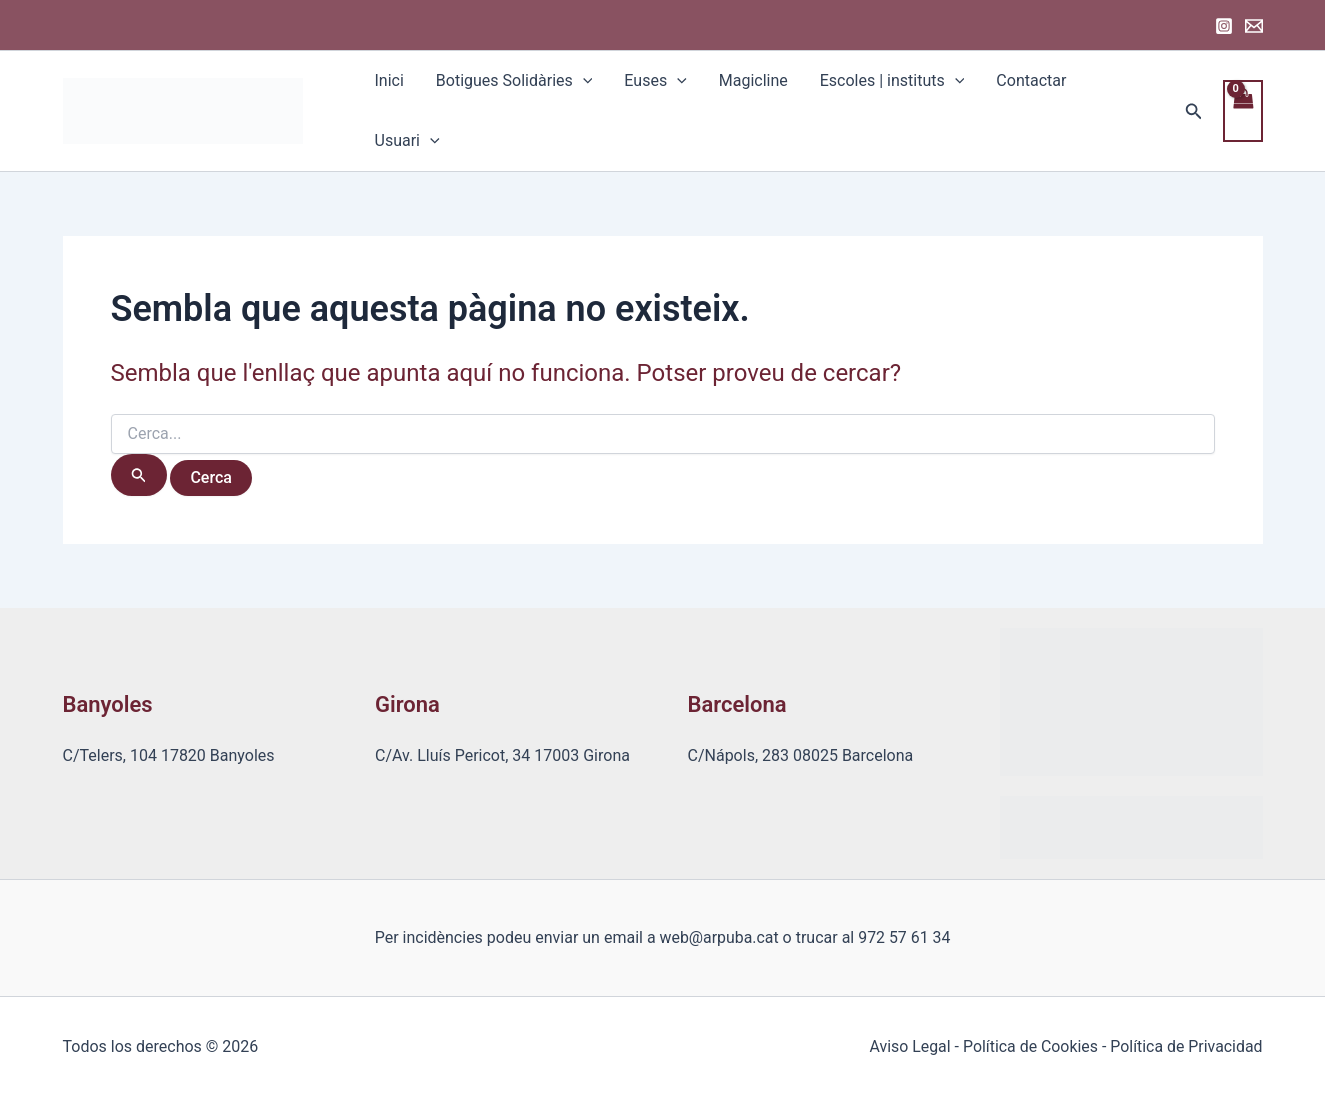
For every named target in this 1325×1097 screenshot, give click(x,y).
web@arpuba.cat (719, 937)
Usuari (407, 141)
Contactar (1031, 80)
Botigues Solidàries (514, 81)
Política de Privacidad (1185, 1046)
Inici (389, 80)
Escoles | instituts (892, 81)
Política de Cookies (1029, 1046)
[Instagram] (1224, 26)
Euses (655, 81)
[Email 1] (1254, 26)
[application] (583, 81)
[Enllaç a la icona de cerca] (1194, 111)
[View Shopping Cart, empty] (1243, 111)
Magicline (753, 80)
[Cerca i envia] (139, 475)
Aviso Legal (908, 1046)
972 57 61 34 (904, 937)
